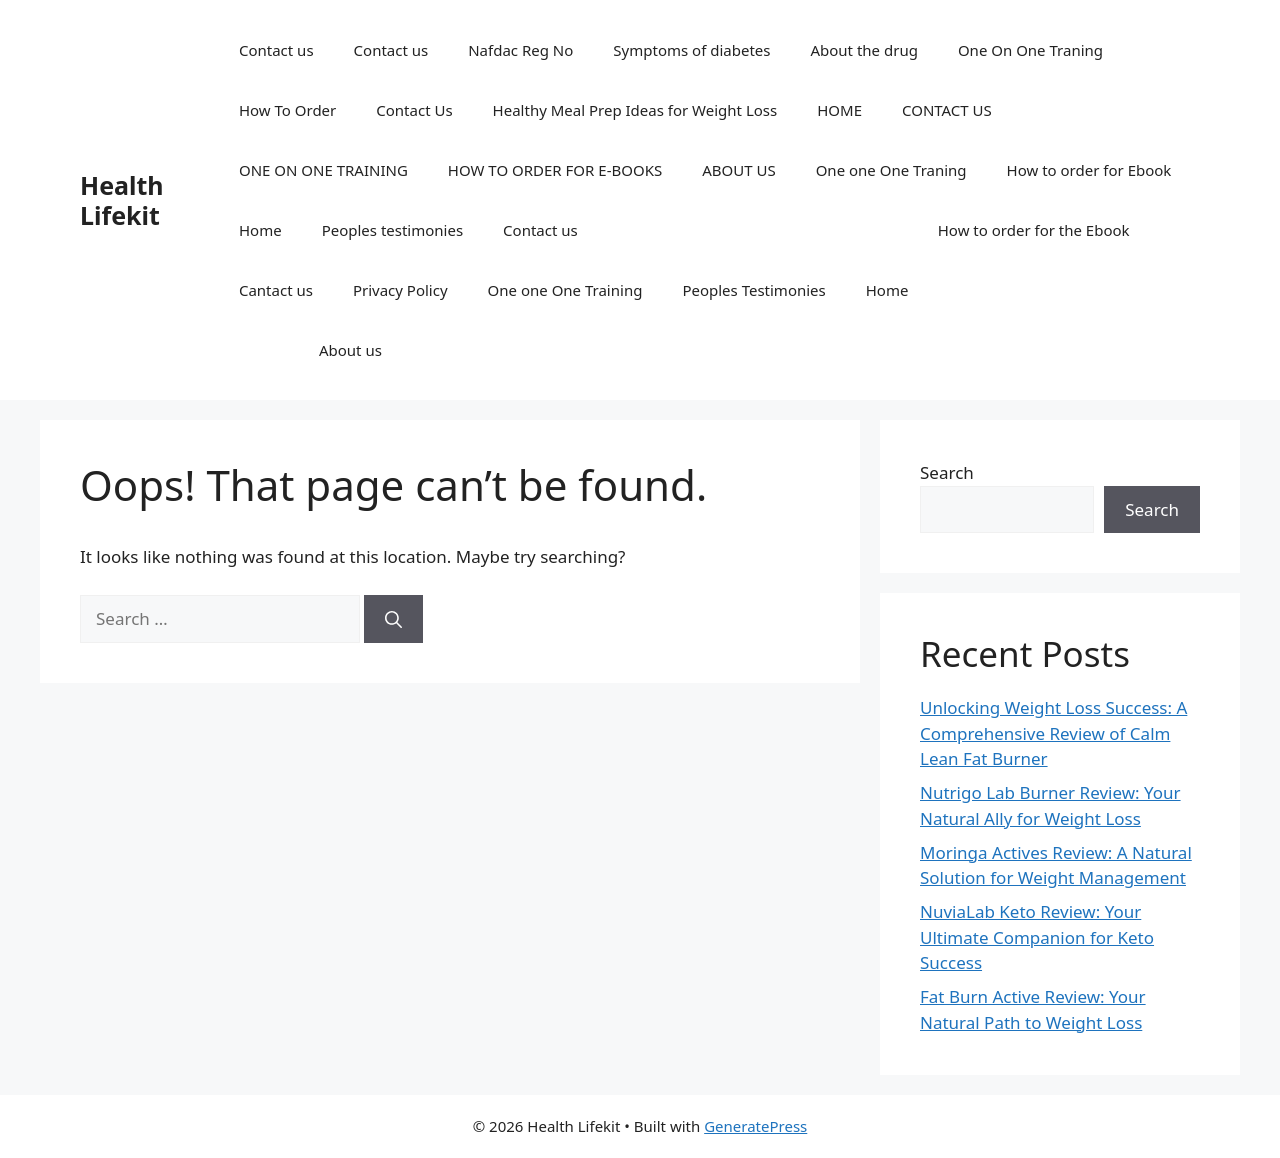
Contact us (276, 50)
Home (260, 230)
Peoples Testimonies (753, 290)
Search (947, 472)
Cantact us (276, 290)
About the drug (863, 50)
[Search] (393, 619)
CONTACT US (947, 110)
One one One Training (565, 290)
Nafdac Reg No (520, 50)
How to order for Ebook (1089, 170)
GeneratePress (755, 1126)
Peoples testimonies (392, 230)
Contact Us (414, 110)
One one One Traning (891, 170)
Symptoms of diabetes (691, 50)
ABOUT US (738, 170)
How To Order (287, 110)
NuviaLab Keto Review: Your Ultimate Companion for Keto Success (1037, 937)
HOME (839, 110)
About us (350, 350)
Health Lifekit (122, 200)
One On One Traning (1030, 50)
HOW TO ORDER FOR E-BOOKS (555, 170)
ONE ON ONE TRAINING (323, 170)
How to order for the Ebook (1034, 230)
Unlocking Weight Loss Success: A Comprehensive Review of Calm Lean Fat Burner (1053, 733)
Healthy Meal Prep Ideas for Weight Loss (635, 110)
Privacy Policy (400, 290)
